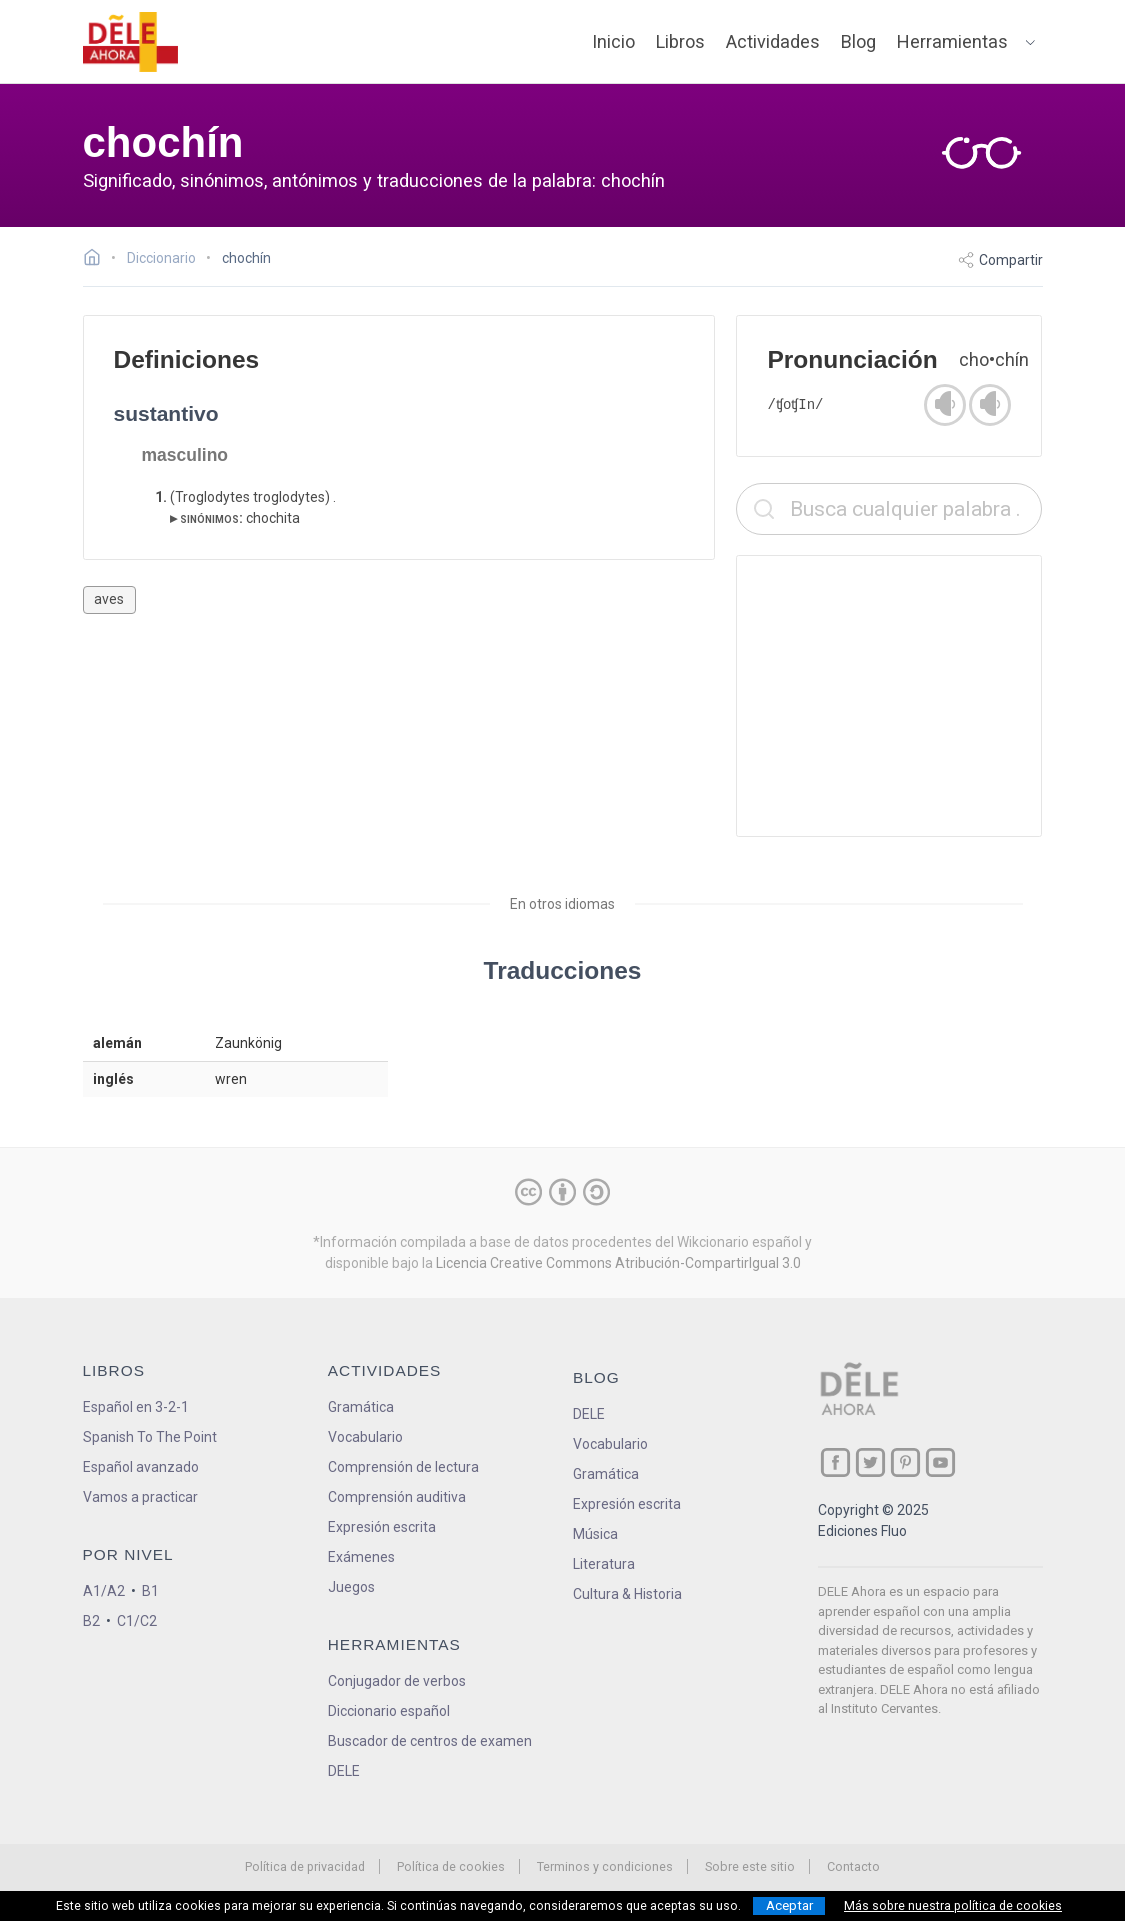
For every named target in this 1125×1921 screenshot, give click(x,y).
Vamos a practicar (140, 1497)
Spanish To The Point (150, 1437)
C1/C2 (137, 1621)
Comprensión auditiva (397, 1497)
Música (595, 1534)
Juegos (351, 1587)
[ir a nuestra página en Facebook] (835, 1462)
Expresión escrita (382, 1527)
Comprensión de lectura (403, 1467)
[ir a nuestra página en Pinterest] (905, 1462)
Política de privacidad (305, 1866)
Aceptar (789, 1905)
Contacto (853, 1866)
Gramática (361, 1407)
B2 (91, 1621)
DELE (589, 1414)
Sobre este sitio (750, 1866)
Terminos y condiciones (605, 1866)
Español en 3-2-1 (136, 1407)
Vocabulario (365, 1437)
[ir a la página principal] (130, 42)
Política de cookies (451, 1866)
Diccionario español (389, 1711)
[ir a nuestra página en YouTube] (940, 1462)
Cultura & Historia (627, 1594)
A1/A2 (104, 1591)
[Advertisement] (889, 696)
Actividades (773, 41)
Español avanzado (141, 1467)
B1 (150, 1591)
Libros (680, 41)
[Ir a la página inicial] (97, 260)
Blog (858, 41)
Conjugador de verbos (397, 1681)
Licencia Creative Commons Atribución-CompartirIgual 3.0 (618, 1263)
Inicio (613, 41)
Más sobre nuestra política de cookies (953, 1906)
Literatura (604, 1564)
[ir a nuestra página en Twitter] (870, 1462)
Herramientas (952, 41)
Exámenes (361, 1557)
